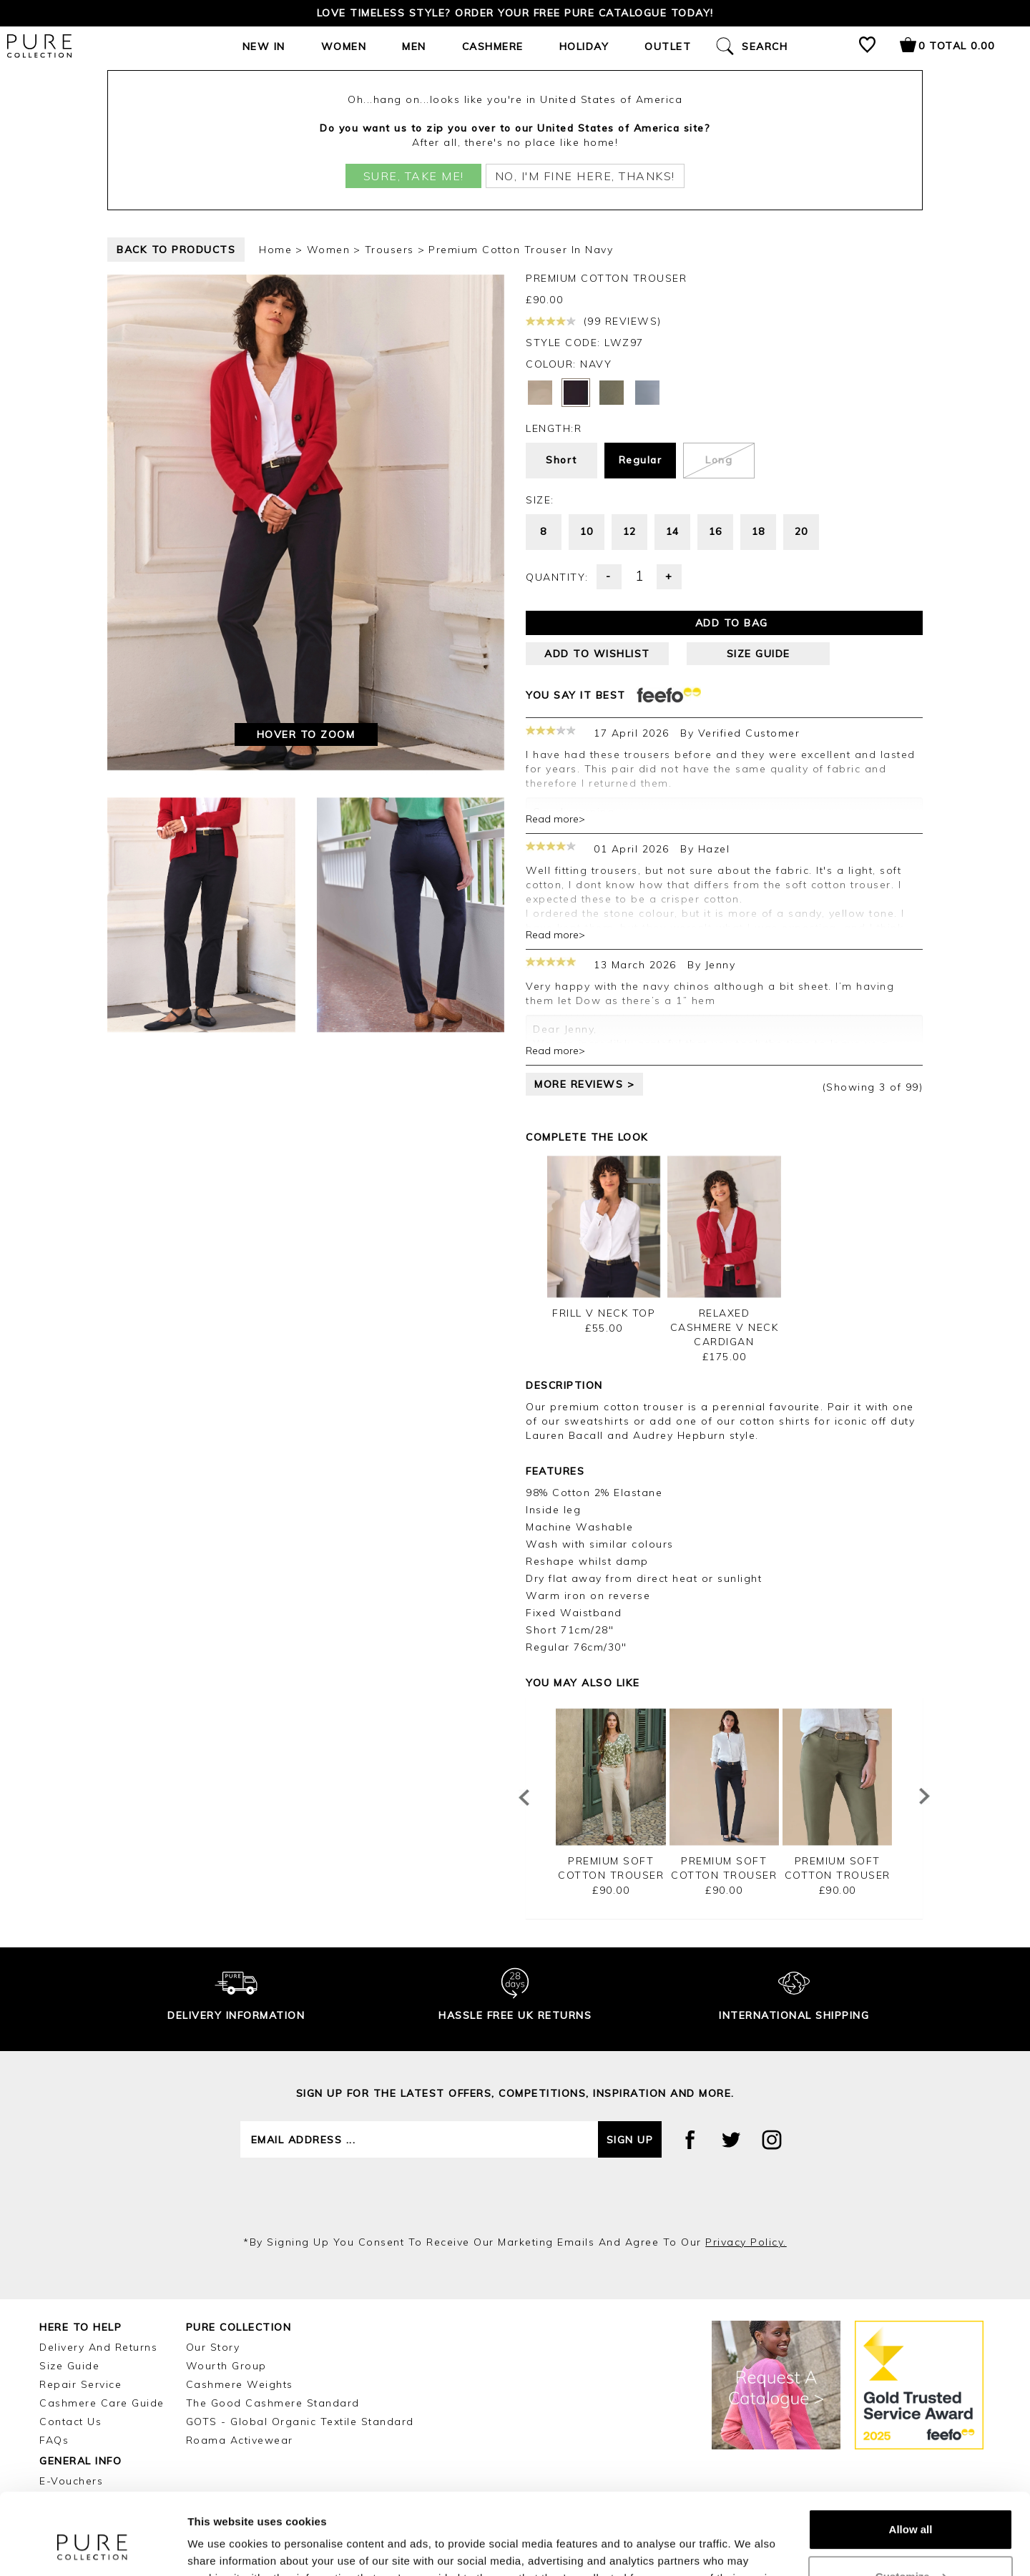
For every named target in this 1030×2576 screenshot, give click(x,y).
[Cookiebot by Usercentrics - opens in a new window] (92, 2548)
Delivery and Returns (98, 2347)
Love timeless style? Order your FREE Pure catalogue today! (515, 12)
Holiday (584, 46)
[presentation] (515, 2196)
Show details (220, 2548)
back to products (176, 249)
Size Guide (69, 2365)
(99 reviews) (594, 321)
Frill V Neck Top (603, 1313)
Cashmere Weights (239, 2384)
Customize (911, 2506)
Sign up (630, 2139)
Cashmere (493, 46)
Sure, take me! (413, 176)
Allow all (911, 2460)
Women (344, 46)
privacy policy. (746, 2242)
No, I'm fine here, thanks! (585, 176)
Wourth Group (226, 2365)
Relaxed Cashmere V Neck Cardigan (724, 1327)
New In (263, 46)
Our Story (213, 2347)
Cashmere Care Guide (102, 2402)
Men (414, 46)
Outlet (667, 46)
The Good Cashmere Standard (273, 2402)
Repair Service (80, 2384)
